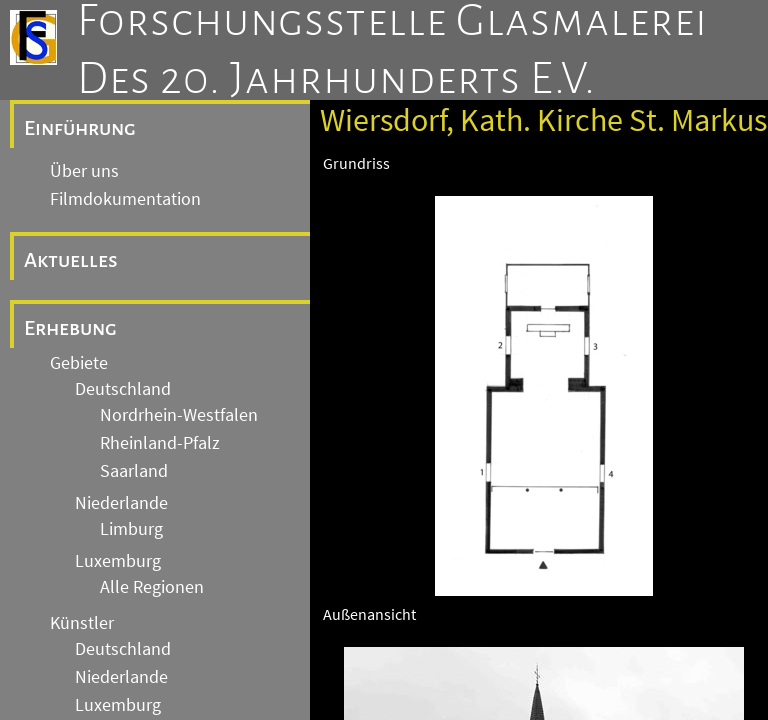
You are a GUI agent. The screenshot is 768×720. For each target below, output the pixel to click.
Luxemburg (118, 561)
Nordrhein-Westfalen (179, 415)
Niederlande (121, 503)
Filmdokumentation (125, 199)
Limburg (131, 529)
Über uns (84, 171)
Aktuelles (71, 260)
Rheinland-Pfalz (160, 443)
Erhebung (70, 328)
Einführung (80, 128)
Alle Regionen (152, 587)
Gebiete (79, 363)
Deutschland (123, 389)
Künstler (82, 623)
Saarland (134, 471)
